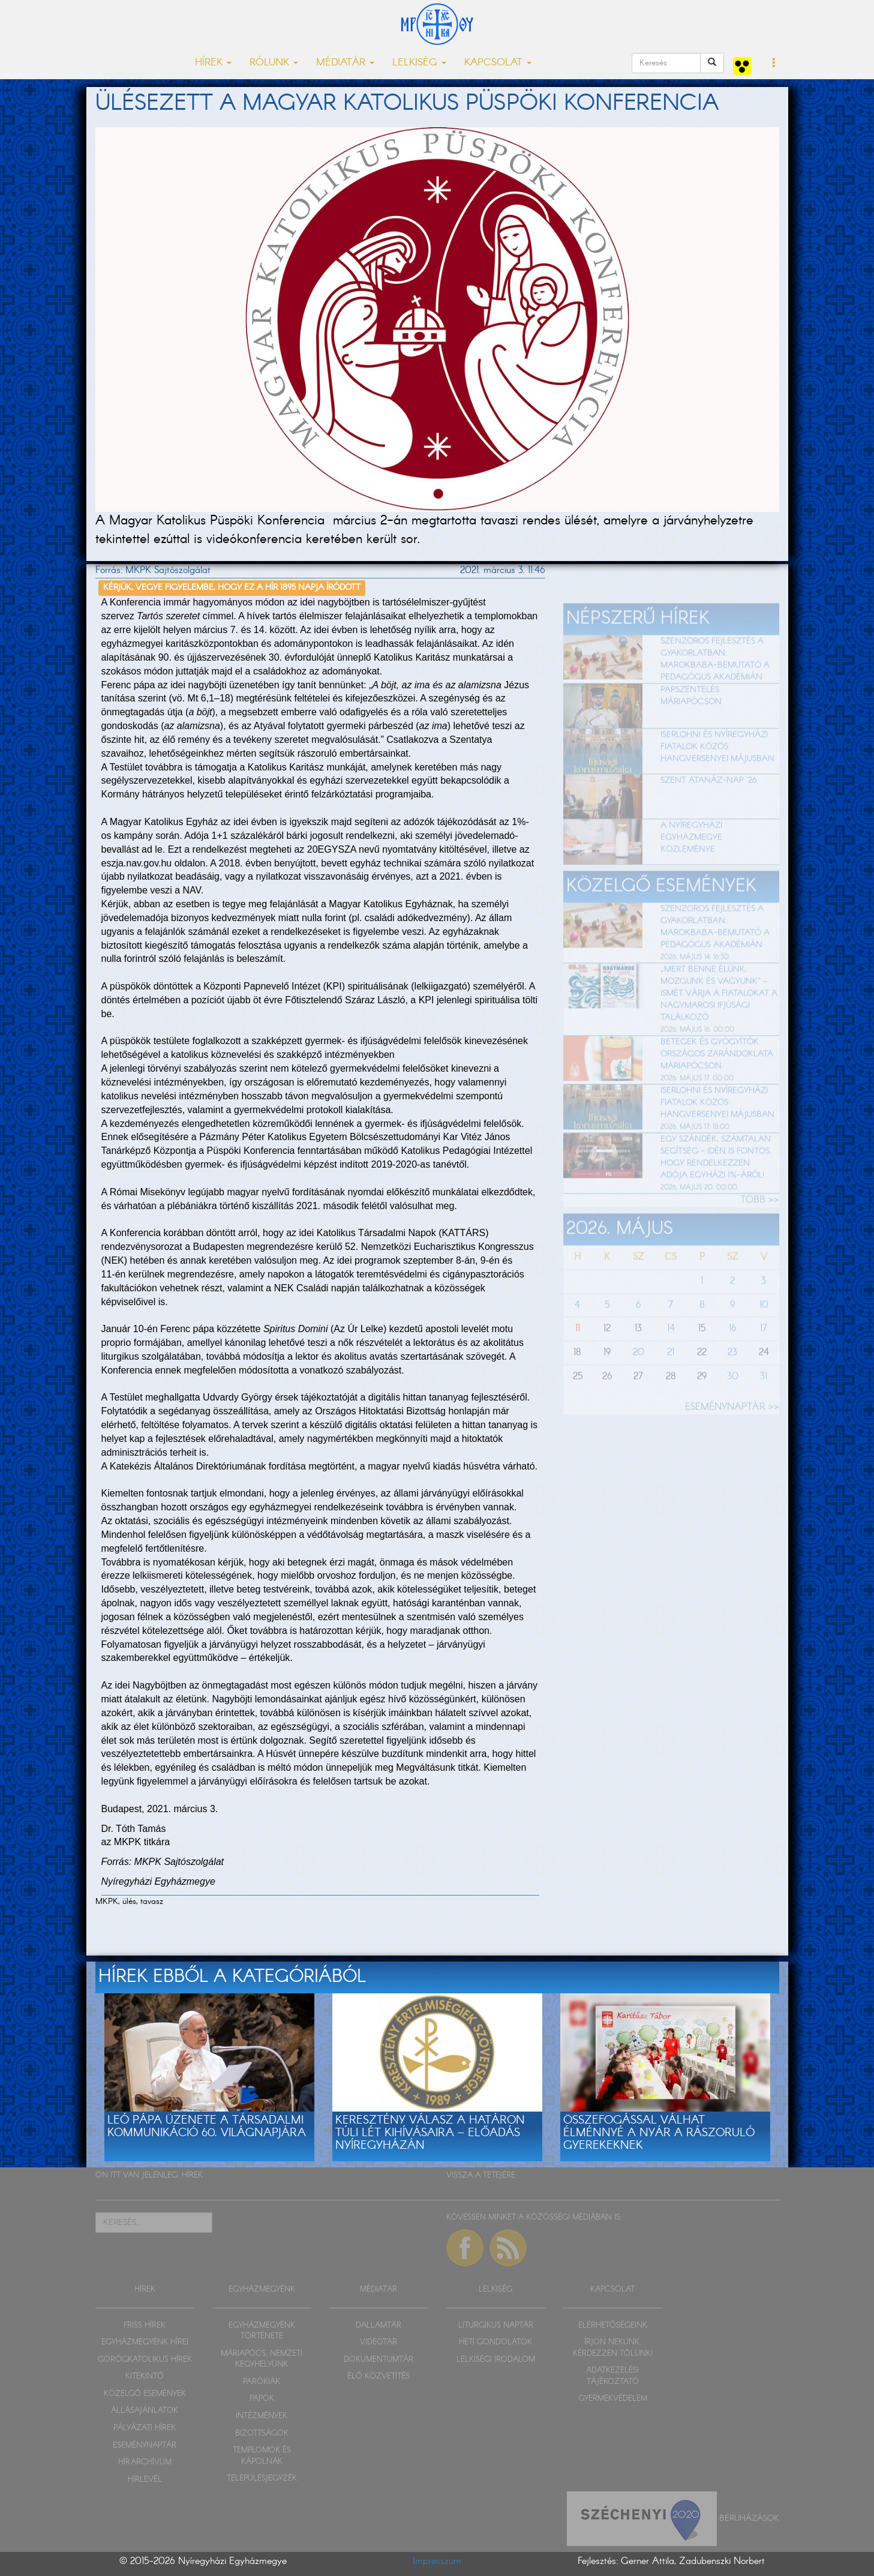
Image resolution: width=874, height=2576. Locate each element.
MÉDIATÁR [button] (345, 62)
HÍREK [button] (213, 62)
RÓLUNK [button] (274, 62)
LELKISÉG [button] (419, 62)
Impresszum (437, 2561)
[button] (774, 63)
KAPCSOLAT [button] (497, 62)
